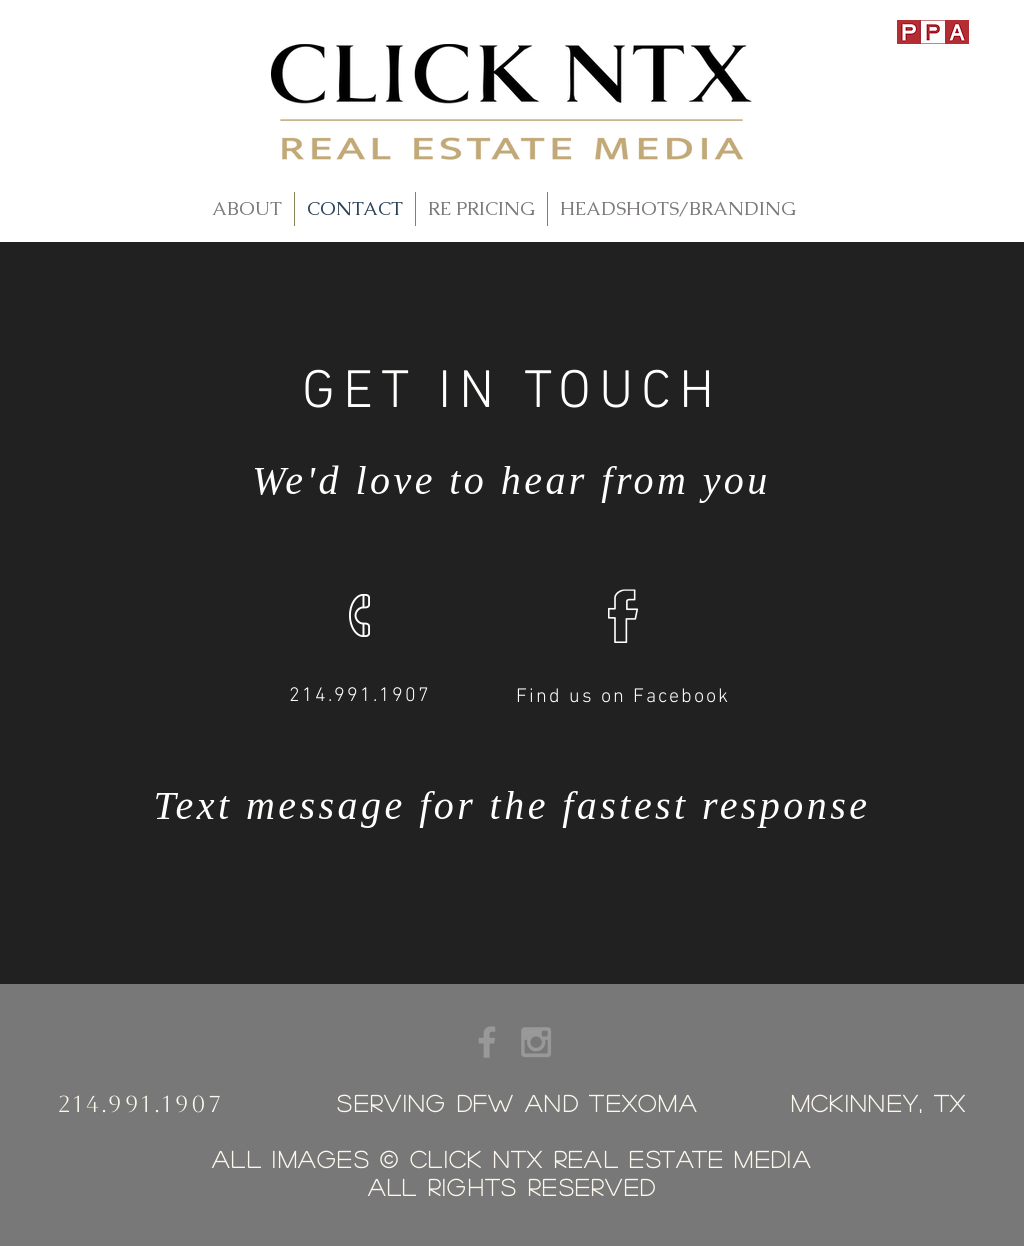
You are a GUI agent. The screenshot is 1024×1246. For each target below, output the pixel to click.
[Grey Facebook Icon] (487, 1042)
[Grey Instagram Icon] (536, 1042)
